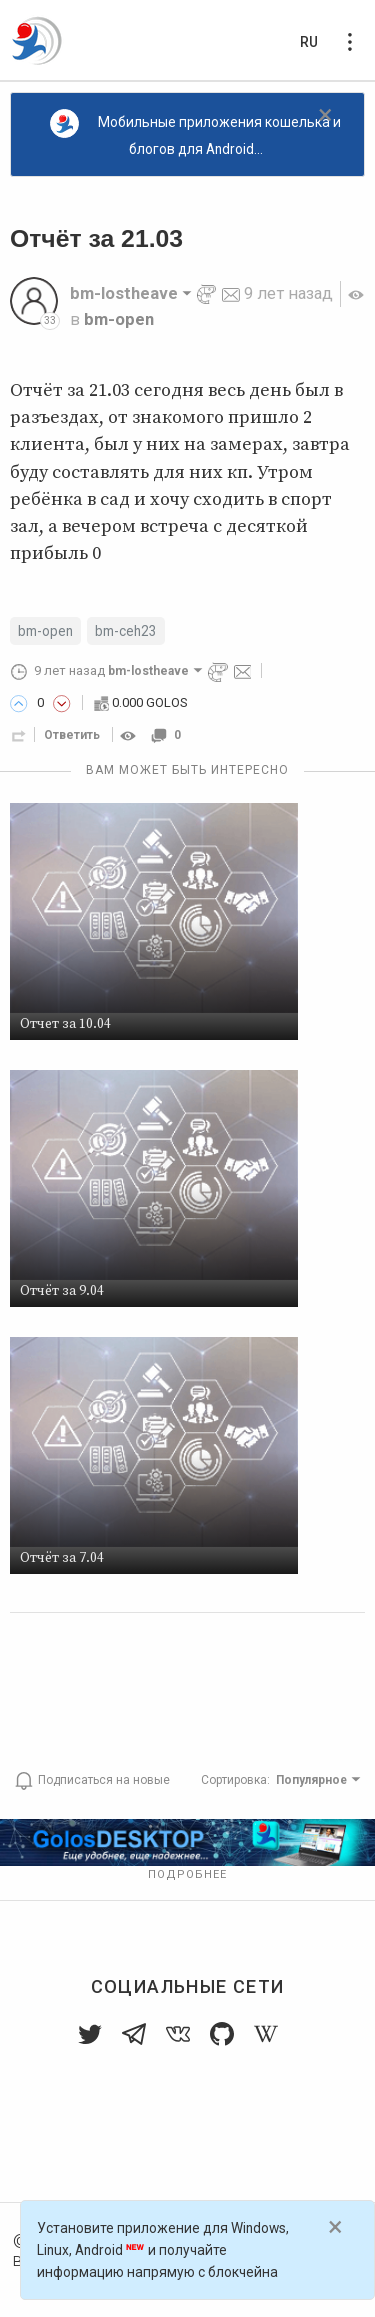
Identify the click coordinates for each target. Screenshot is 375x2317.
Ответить (72, 735)
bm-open (119, 319)
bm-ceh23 (126, 631)
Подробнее (187, 1874)
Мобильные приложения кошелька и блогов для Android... (195, 133)
